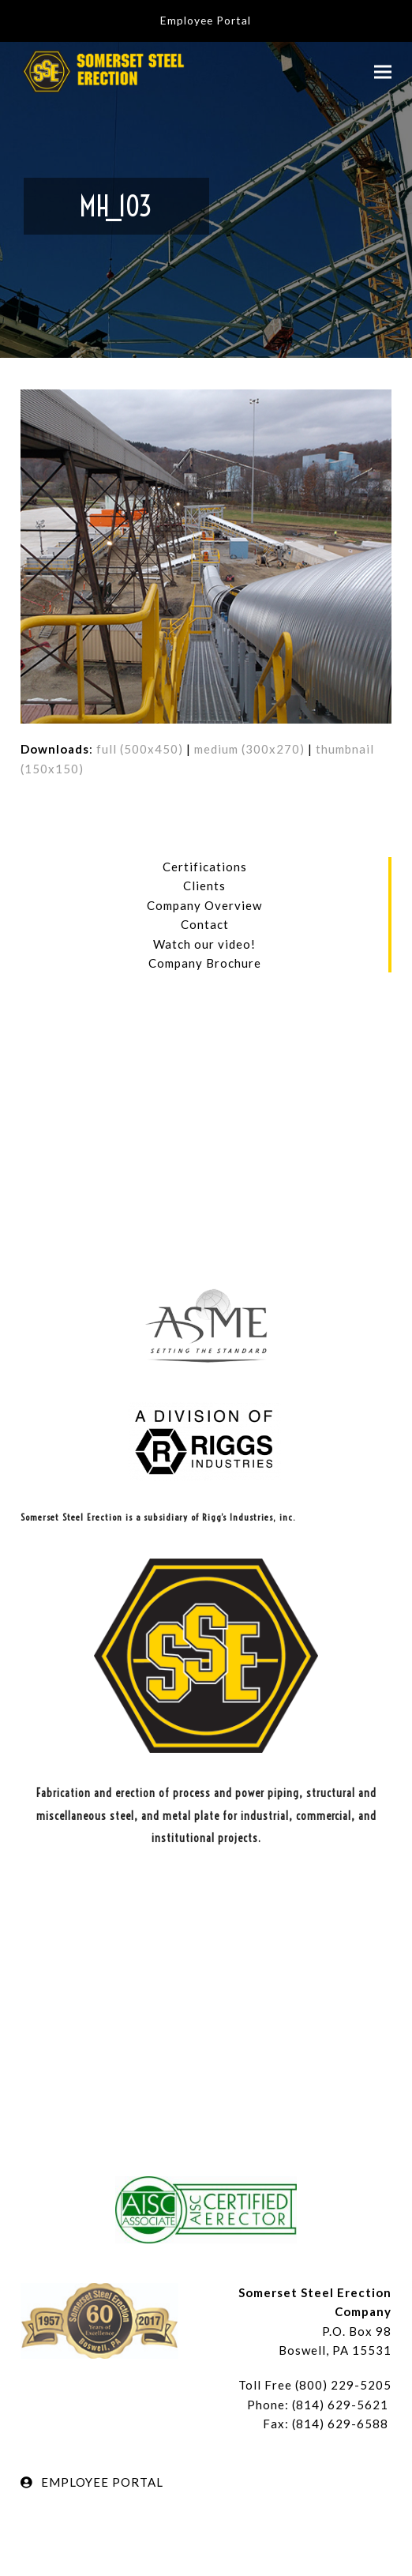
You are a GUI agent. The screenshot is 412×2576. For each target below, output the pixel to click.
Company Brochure (204, 963)
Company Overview (204, 905)
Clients (204, 885)
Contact (205, 924)
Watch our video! (204, 944)
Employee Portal (205, 20)
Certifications (205, 866)
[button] (382, 71)
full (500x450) (139, 749)
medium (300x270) (249, 749)
